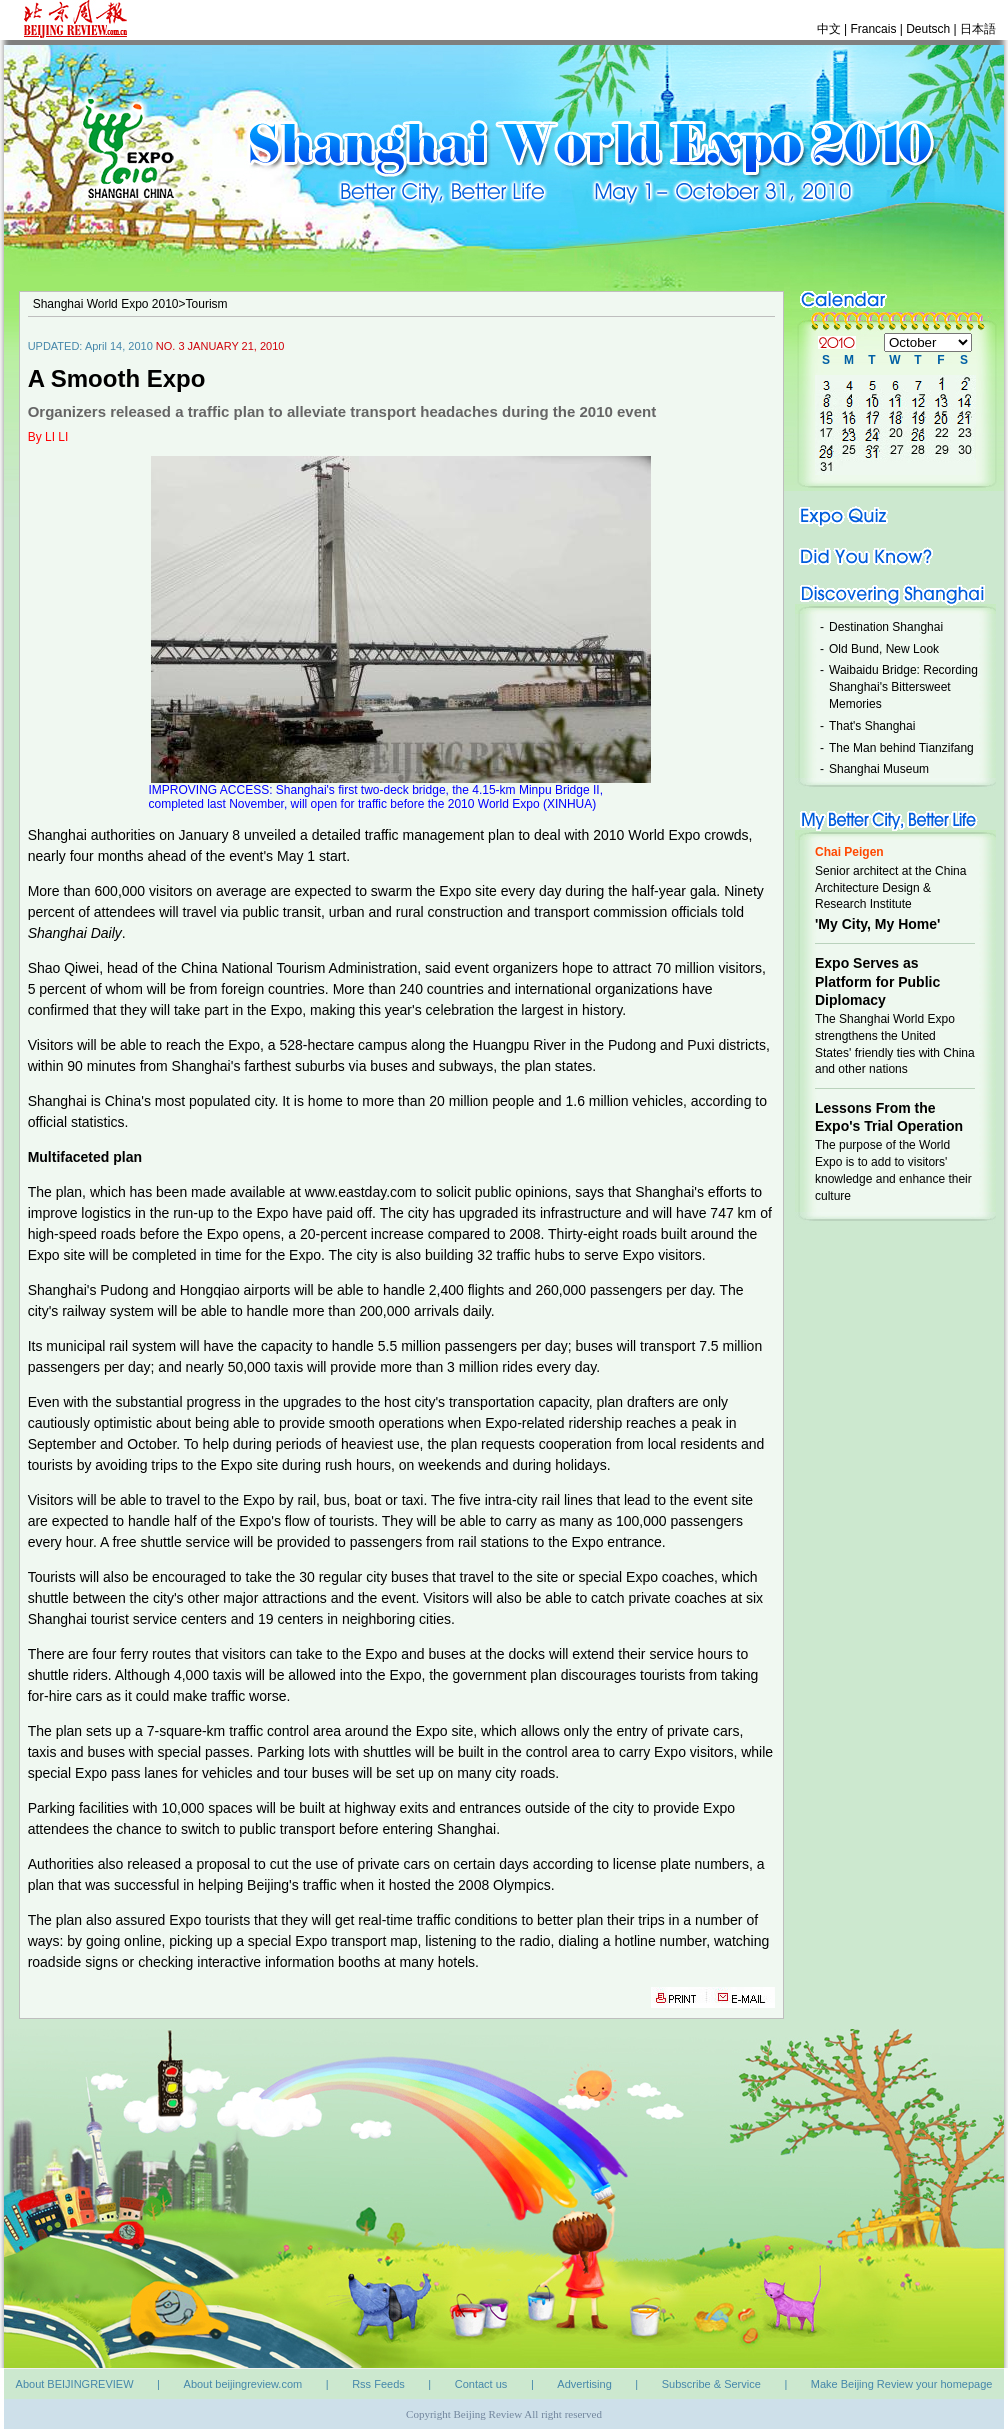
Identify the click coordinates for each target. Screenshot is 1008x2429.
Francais (874, 29)
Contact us (481, 2384)
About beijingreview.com (243, 2384)
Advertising (584, 2384)
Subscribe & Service (711, 2384)
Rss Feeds (378, 2384)
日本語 (978, 29)
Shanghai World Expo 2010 (106, 304)
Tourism (207, 304)
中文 (829, 29)
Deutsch (929, 29)
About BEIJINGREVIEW (75, 2384)
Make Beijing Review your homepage (902, 2384)
